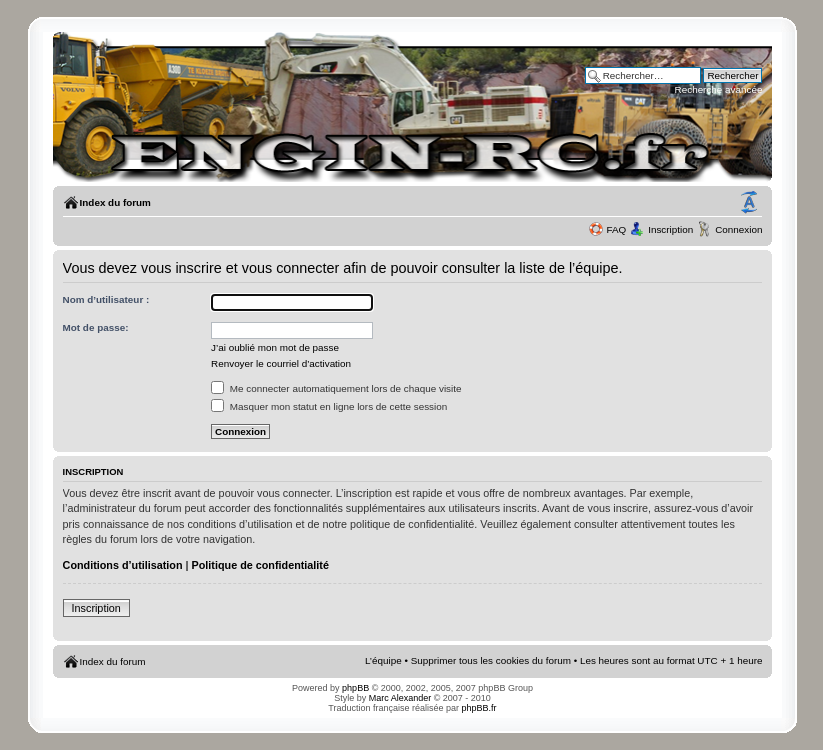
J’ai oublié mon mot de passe (275, 347)
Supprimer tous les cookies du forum (491, 660)
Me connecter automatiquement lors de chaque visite (336, 388)
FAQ (616, 229)
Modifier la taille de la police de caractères (749, 203)
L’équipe (383, 660)
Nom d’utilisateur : (106, 299)
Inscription (670, 229)
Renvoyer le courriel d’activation (281, 363)
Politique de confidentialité (260, 565)
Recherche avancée (719, 89)
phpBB (355, 688)
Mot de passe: (96, 327)
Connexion (738, 229)
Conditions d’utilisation (123, 565)
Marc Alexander (400, 698)
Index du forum (115, 202)
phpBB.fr (479, 708)
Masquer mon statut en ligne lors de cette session (329, 406)
